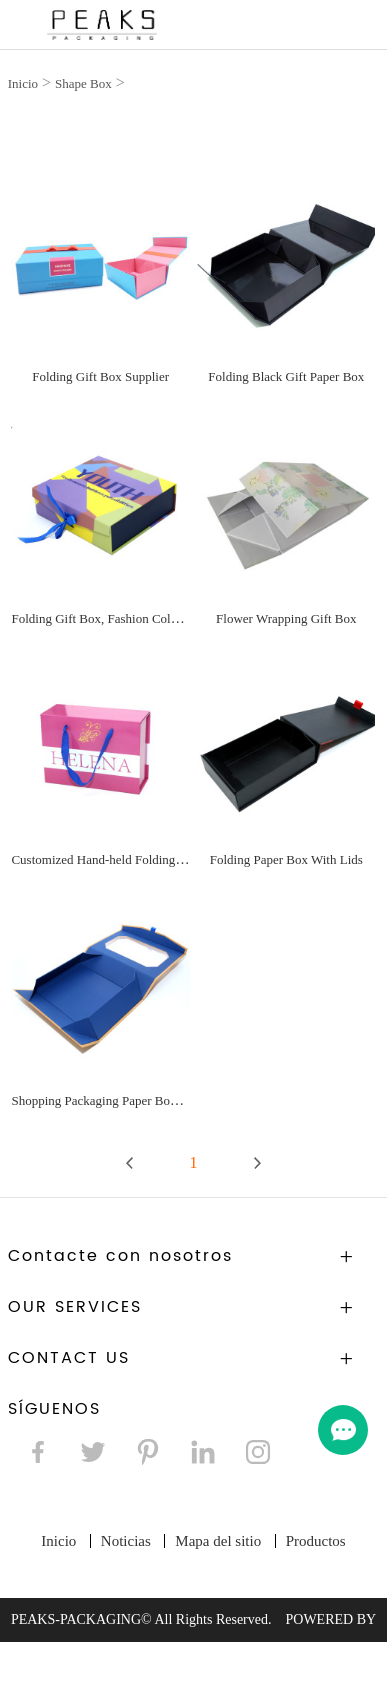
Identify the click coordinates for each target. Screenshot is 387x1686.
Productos (316, 1541)
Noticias (126, 1541)
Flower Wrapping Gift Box (286, 618)
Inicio (23, 83)
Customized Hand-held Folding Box (105, 859)
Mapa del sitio (218, 1541)
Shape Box (83, 83)
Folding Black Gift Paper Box (286, 376)
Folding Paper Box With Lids (286, 859)
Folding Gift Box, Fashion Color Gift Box (120, 618)
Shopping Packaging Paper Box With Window (131, 1100)
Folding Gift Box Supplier (100, 376)
